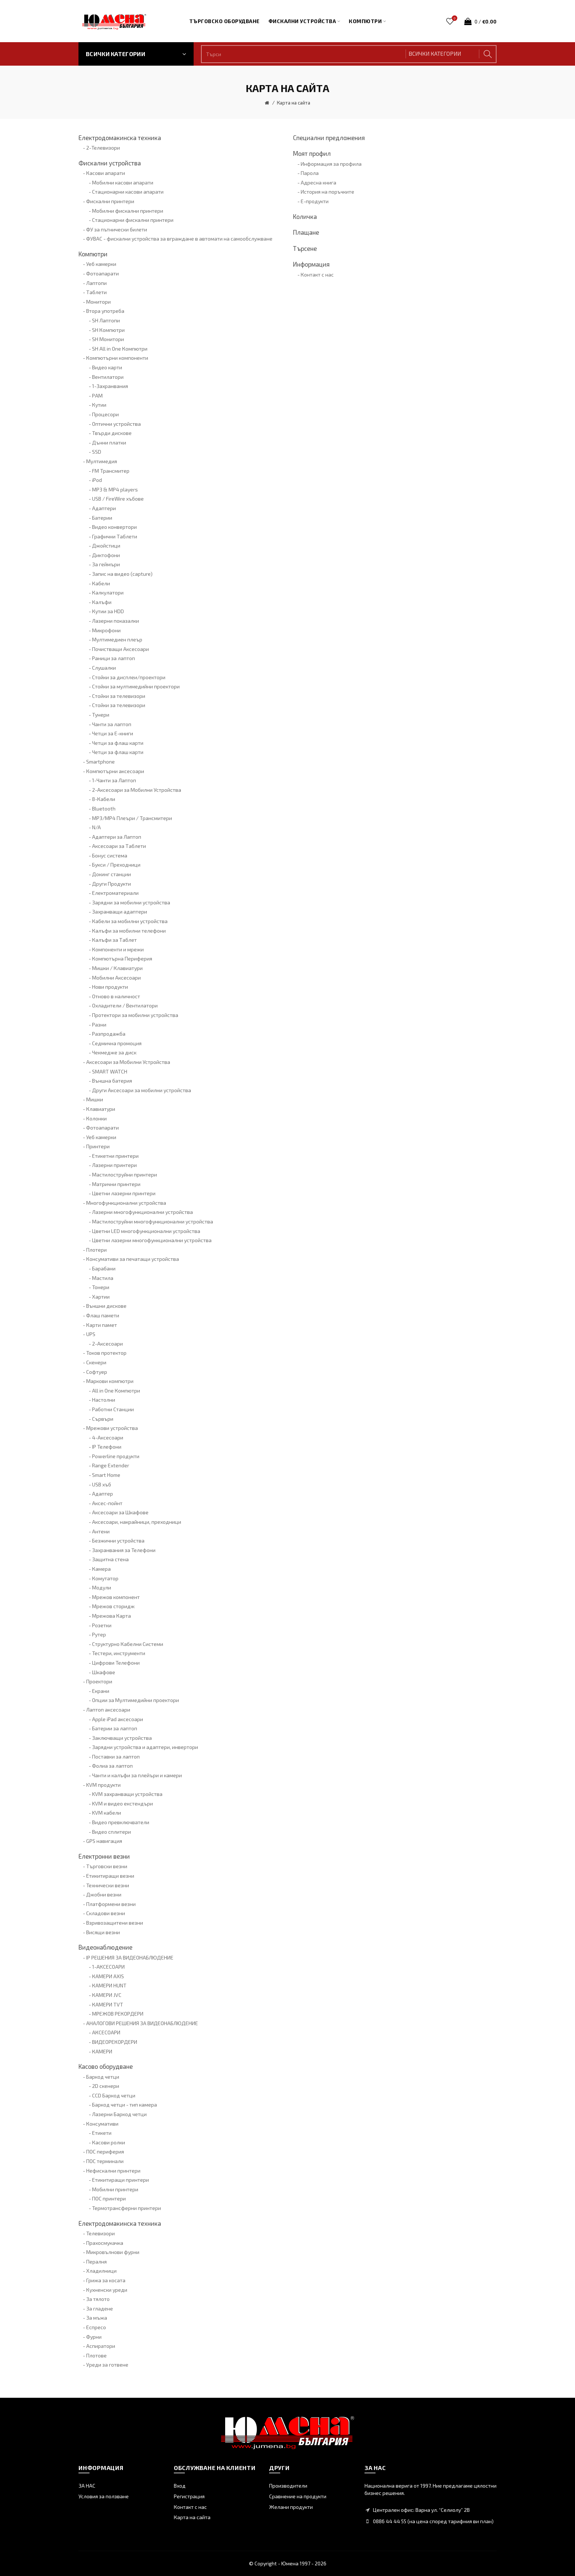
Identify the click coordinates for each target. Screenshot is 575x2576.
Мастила (102, 1278)
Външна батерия (112, 1080)
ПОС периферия (105, 2151)
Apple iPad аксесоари (117, 1719)
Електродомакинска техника (119, 137)
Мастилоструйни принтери (124, 1174)
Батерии (102, 518)
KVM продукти (103, 1785)
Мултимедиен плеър (117, 639)
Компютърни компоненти (117, 358)
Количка (305, 216)
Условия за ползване (103, 2496)
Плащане (306, 232)
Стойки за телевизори (118, 696)
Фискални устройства (109, 163)
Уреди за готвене (107, 2364)
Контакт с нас (317, 274)
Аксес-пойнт (107, 1503)
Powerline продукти (115, 1456)
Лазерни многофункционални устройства (142, 1212)
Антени (101, 1531)
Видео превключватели (120, 1822)
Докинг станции (111, 874)
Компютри (92, 253)
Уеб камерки (101, 264)
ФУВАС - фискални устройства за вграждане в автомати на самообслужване (179, 238)
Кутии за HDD (108, 611)
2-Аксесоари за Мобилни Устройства (136, 790)
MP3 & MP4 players (115, 489)
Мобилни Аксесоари (116, 977)
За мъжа (96, 2318)
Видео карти (107, 367)
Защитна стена (110, 1559)
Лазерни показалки (115, 621)
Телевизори (100, 2233)
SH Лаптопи (106, 320)
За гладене (99, 2308)
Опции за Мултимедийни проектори (135, 1700)
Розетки (101, 1625)
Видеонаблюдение (105, 1947)
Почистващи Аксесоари (120, 649)
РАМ (97, 395)
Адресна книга (318, 182)
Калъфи (101, 602)
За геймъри (106, 564)
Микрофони (106, 630)
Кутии (99, 405)
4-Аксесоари (107, 1437)
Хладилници (101, 2271)
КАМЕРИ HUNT (109, 1985)
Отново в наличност (116, 996)
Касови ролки (108, 2142)
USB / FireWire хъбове (118, 498)
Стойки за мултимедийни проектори (136, 686)
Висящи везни (103, 1932)
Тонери (100, 1287)
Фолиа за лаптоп (112, 1766)
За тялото (98, 2299)
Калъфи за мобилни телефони (129, 930)
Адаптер (102, 1493)
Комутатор (105, 1578)
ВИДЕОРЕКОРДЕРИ (114, 2042)
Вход (180, 2485)
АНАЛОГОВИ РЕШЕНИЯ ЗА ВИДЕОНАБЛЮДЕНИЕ (142, 2023)
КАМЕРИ (102, 2051)
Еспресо (96, 2327)
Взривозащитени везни (114, 1923)
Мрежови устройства (112, 1428)
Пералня (96, 2261)
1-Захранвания (110, 386)
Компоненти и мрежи (118, 949)
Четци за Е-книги (112, 733)
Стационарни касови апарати (128, 192)
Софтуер (96, 1372)
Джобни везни (103, 1894)
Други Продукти (111, 884)
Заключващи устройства (122, 1738)
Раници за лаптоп (113, 658)
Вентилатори (108, 377)
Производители (288, 2485)
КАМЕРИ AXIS (108, 1976)
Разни (99, 1024)
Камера (101, 1569)
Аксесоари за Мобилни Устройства (128, 1062)
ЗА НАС (86, 2485)
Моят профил (312, 153)
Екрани (100, 1691)
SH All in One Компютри (119, 348)
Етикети (101, 2133)
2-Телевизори (103, 147)
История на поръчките (327, 192)
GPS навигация (104, 1841)
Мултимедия (101, 461)
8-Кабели (103, 799)
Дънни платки (109, 442)
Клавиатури (100, 1109)
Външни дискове (106, 1306)
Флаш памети (102, 1315)
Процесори (105, 414)
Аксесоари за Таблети (119, 846)
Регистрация (189, 2496)
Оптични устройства (116, 424)
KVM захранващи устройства (127, 1794)
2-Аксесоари (107, 1343)
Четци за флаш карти (117, 743)
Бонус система (109, 855)
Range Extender (110, 1465)
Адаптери (104, 508)
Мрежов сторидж (113, 1606)
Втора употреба (105, 311)
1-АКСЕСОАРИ (108, 1967)
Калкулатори (108, 592)
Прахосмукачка (104, 2243)
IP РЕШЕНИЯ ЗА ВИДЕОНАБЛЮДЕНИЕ (129, 1957)
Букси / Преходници (116, 864)
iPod (97, 480)
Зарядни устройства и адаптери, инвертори (145, 1747)
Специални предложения (329, 137)
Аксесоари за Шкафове (120, 1512)
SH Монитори (108, 339)
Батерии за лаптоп (114, 1728)
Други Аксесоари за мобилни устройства (141, 1090)
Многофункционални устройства (126, 1203)
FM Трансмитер (110, 471)
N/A (96, 827)
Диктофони (106, 555)
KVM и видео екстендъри (122, 1803)
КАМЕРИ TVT (107, 2004)
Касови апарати (105, 173)
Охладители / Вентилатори (125, 1005)
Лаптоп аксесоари (108, 1709)
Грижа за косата (105, 2280)
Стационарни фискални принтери (132, 220)
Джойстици (106, 545)
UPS (90, 1334)
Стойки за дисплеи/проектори (128, 677)
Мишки (94, 1099)
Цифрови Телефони (116, 1663)
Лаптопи (96, 283)
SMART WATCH (109, 1071)
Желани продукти (291, 2507)
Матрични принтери (116, 1184)
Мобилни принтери (115, 2189)
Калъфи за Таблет (114, 940)
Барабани (104, 1268)
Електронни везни (104, 1856)
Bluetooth (104, 808)
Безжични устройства (118, 1540)
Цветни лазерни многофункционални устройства (152, 1240)
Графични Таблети (114, 536)
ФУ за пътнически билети (116, 229)
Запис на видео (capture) (122, 574)
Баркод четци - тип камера (124, 2104)
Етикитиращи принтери (120, 2180)
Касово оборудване (105, 2066)
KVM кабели (106, 1813)
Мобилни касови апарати (122, 182)
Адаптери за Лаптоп (116, 837)
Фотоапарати (102, 273)
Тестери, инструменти (118, 1653)
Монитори (98, 302)
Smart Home (106, 1475)
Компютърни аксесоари (115, 771)
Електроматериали (115, 893)
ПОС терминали (105, 2161)
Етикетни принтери (115, 1156)
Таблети (96, 292)
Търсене (305, 248)
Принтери (98, 1146)
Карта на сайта (293, 103)
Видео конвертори (114, 527)
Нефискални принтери (113, 2170)
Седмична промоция (117, 1043)
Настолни (103, 1400)
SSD (96, 452)
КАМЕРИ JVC (106, 1995)
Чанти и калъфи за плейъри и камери (137, 1775)
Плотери (96, 1250)
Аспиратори (100, 2346)
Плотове (96, 2355)
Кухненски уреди (106, 2290)
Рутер (99, 1634)
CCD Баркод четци (113, 2095)
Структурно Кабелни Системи (127, 1644)
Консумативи (102, 2124)
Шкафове (103, 1672)
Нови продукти (110, 987)
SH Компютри (108, 330)
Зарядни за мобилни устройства (131, 902)
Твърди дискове (112, 433)
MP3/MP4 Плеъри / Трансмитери (132, 818)
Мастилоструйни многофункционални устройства (152, 1221)
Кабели (101, 583)
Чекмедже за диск (114, 1052)
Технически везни (107, 1885)
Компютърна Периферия (122, 958)
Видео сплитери (111, 1832)
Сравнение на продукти (297, 2496)
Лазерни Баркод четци (119, 2114)
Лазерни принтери (114, 1165)
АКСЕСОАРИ (106, 2032)
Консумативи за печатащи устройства (132, 1259)
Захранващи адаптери (119, 911)
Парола (310, 173)
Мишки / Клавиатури (117, 968)
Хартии (101, 1297)
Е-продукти (315, 201)
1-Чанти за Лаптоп (114, 780)
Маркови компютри (109, 1381)
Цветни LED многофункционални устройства (146, 1231)
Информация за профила (331, 164)
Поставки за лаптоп (116, 1756)
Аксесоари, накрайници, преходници (136, 1522)
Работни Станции (113, 1409)
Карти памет (101, 1325)
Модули (101, 1587)
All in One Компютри (116, 1390)
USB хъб (101, 1484)
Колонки (96, 1118)
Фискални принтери (110, 201)
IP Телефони (106, 1446)
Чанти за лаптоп (111, 724)
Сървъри (102, 1419)
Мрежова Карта (111, 1616)
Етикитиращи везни (110, 1876)
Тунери (100, 714)
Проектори (99, 1681)
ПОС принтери (109, 2198)
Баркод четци (102, 2077)
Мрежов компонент (116, 1597)
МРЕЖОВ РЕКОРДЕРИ (117, 2013)
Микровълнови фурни (112, 2252)
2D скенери (105, 2086)
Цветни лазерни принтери (123, 1193)
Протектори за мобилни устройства (135, 1015)
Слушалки (104, 668)
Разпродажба (108, 1034)
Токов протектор (106, 1353)
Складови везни (105, 1913)
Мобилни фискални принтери (127, 211)
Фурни (94, 2337)
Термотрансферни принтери (126, 2208)
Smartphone (100, 761)
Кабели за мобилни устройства (130, 921)
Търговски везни (106, 1866)
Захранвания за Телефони (123, 1550)
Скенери (96, 1362)
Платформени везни (111, 1904)
